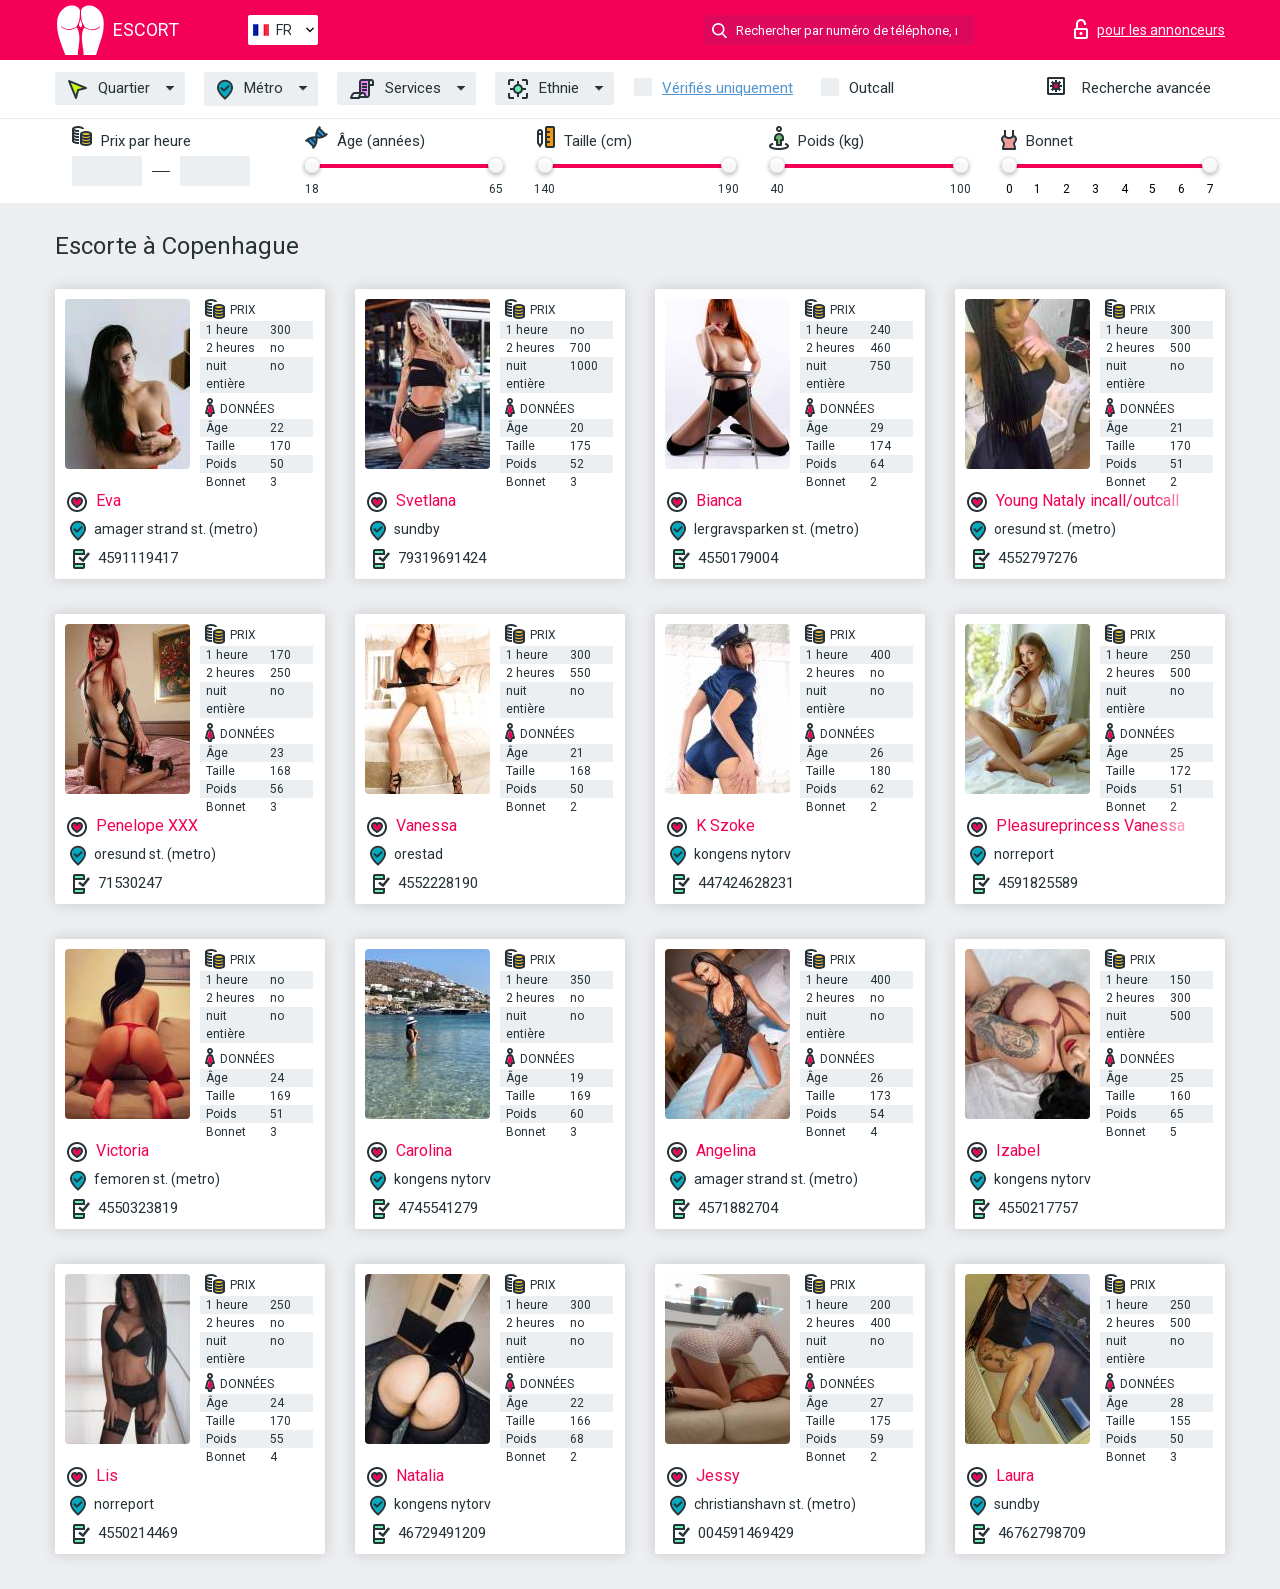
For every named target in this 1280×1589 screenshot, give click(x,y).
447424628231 (746, 883)
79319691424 (442, 558)
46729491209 (442, 1533)
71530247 (130, 883)
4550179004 (738, 558)
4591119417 (138, 558)
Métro (250, 89)
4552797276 (1038, 558)
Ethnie (543, 89)
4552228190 (438, 883)
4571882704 (738, 1208)
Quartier (109, 89)
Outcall (871, 88)
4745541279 (438, 1208)
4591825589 (1038, 883)
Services (395, 89)
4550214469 (138, 1533)
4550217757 (1038, 1208)
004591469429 (746, 1533)
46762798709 (1042, 1533)
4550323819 (138, 1208)
